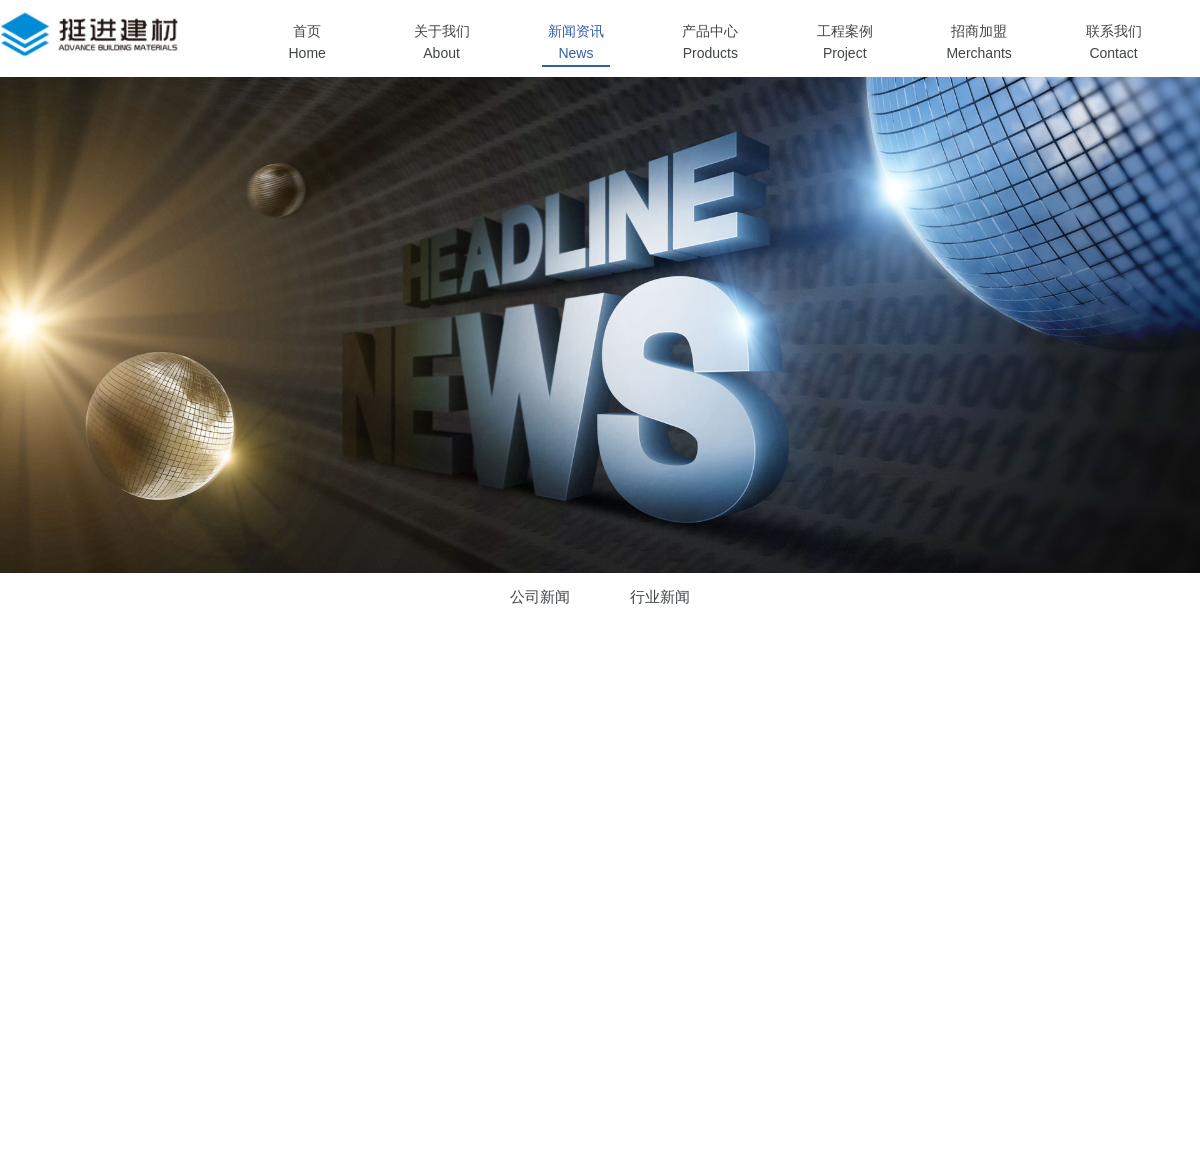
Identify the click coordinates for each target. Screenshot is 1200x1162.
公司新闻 (540, 596)
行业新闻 (660, 596)
